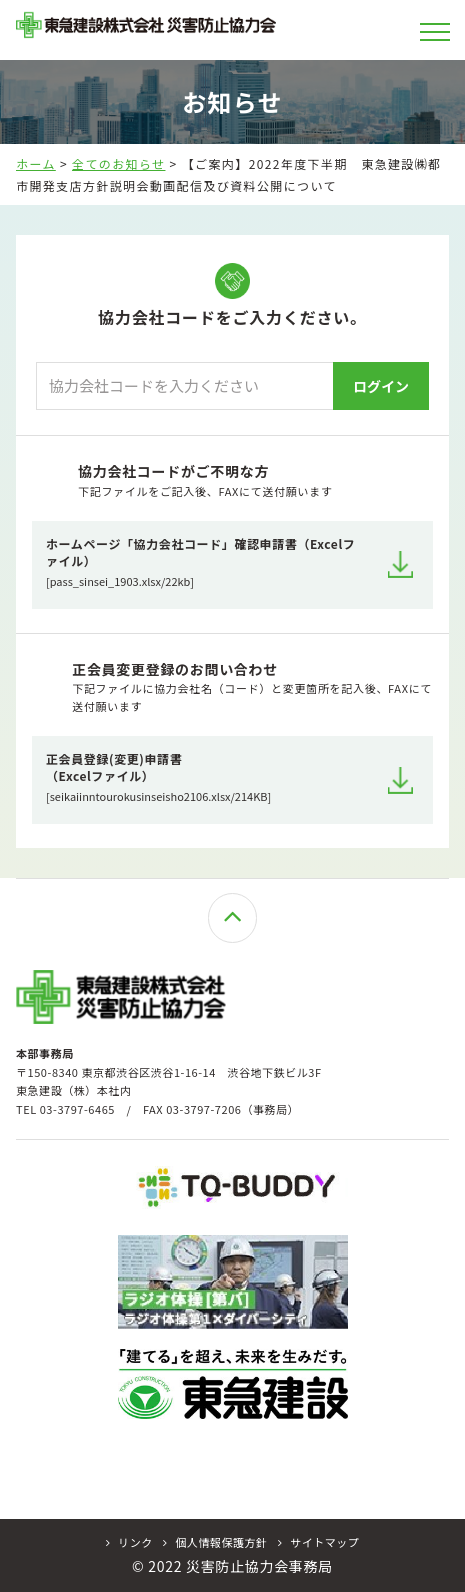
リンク (129, 1542)
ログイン (381, 386)
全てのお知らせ (118, 163)
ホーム (36, 163)
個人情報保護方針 (215, 1542)
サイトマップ (319, 1542)
